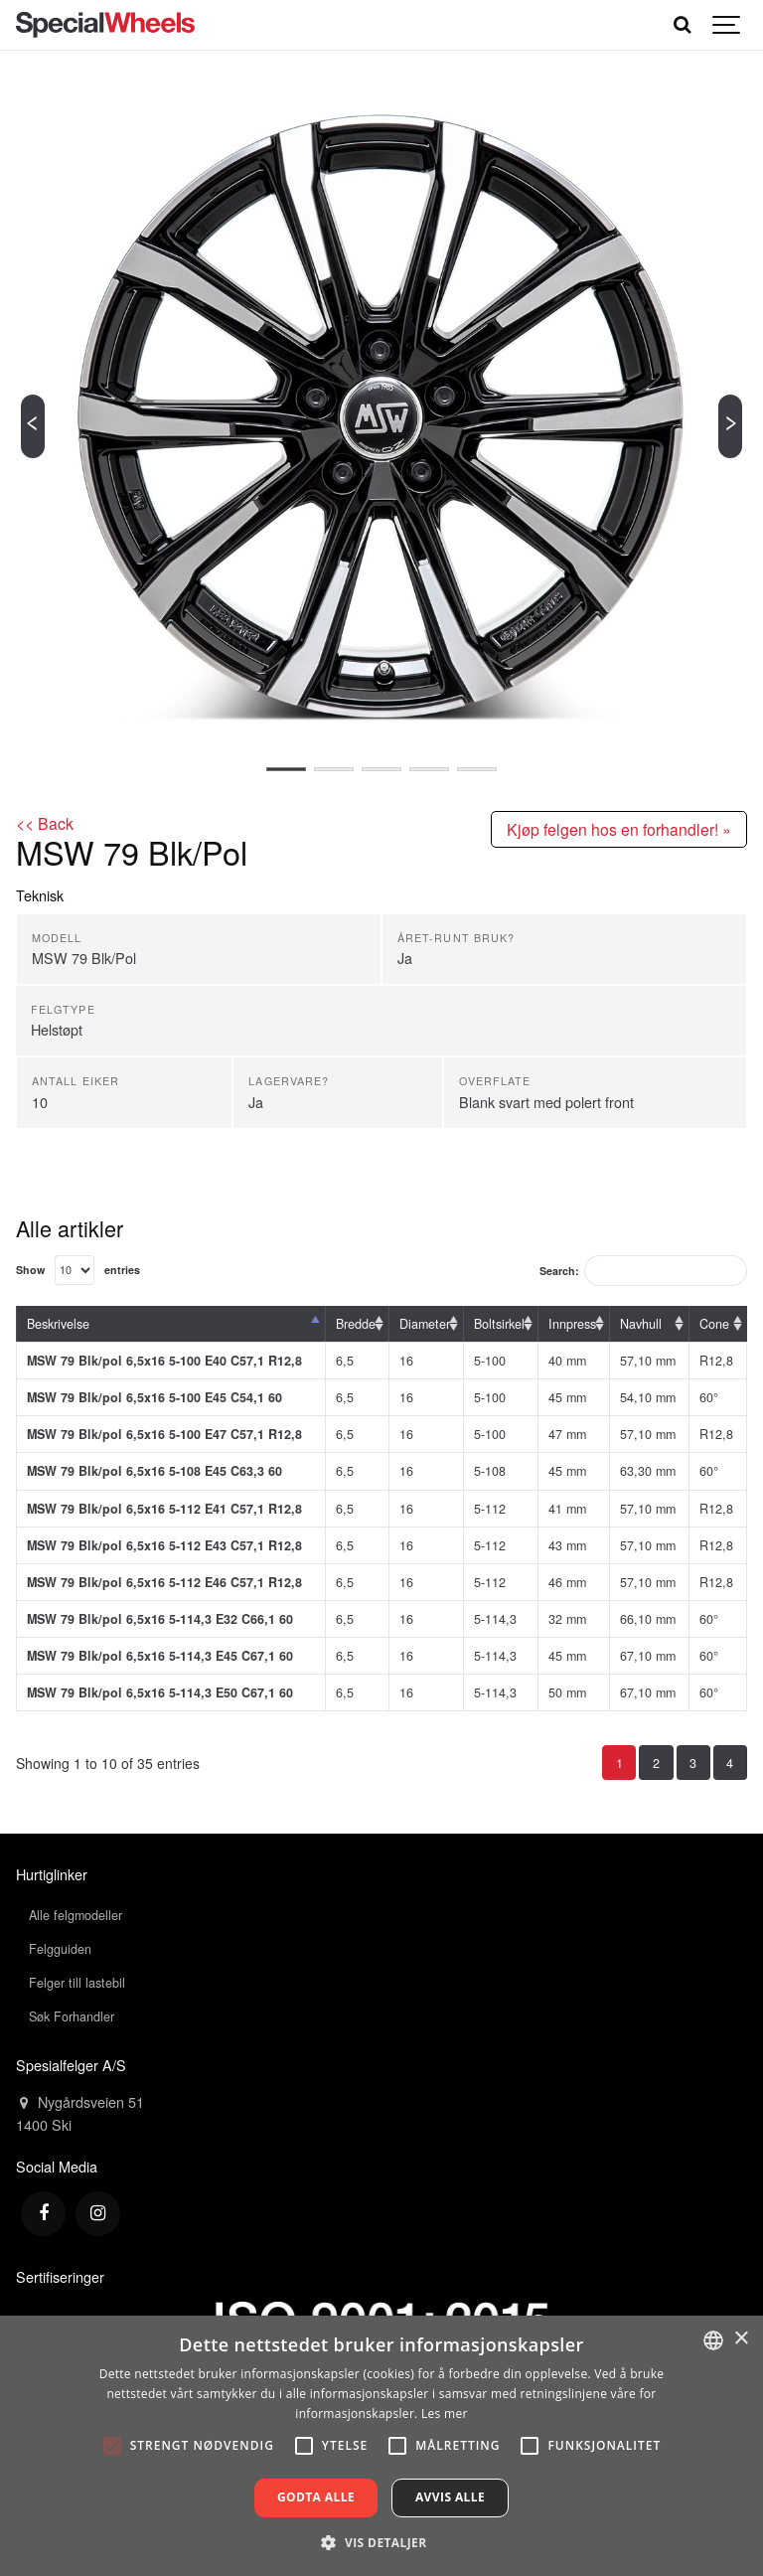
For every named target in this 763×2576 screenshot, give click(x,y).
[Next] (730, 426)
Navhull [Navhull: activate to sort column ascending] (641, 1324)
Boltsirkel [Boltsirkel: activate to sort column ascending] (499, 1324)
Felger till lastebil (77, 1983)
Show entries (78, 1270)
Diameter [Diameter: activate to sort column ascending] (424, 1324)
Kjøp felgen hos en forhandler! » (619, 829)
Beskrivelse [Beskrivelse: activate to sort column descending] (58, 1324)
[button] (381, 2542)
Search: (643, 1270)
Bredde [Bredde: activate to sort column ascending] (356, 1324)
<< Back (45, 823)
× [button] (740, 2339)
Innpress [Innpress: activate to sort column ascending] (572, 1324)
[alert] (381, 2446)
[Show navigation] (727, 25)
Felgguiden (60, 1949)
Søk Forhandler (71, 2016)
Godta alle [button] (316, 2497)
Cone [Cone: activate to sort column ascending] (714, 1324)
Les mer (444, 2413)
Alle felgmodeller (75, 1915)
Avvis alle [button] (450, 2497)
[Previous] (33, 426)
